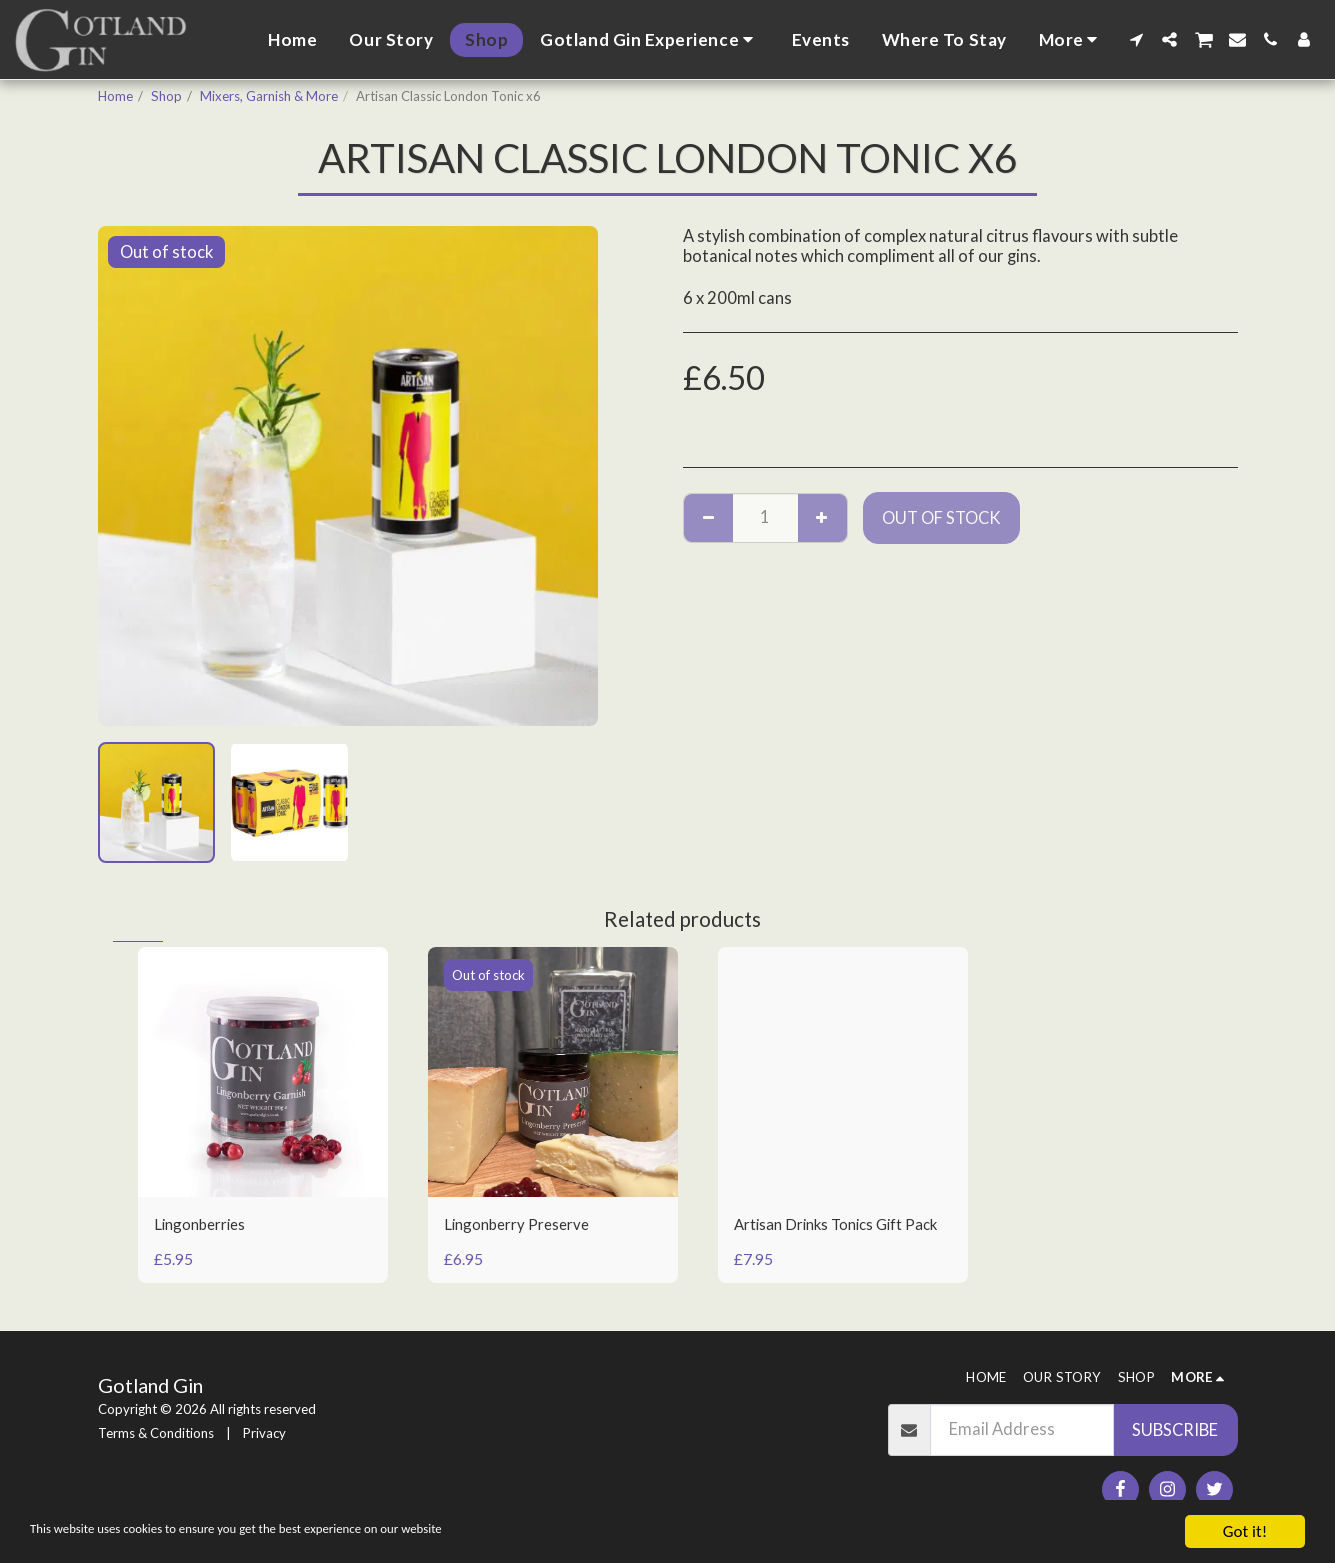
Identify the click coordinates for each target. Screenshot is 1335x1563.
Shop (166, 96)
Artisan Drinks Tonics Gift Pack (829, 1237)
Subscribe (1175, 1430)
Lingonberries (205, 1225)
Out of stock (941, 518)
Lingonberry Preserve (524, 1225)
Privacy (264, 1433)
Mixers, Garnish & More (269, 96)
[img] (263, 1072)
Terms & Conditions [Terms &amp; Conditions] (156, 1433)
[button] (649, 40)
